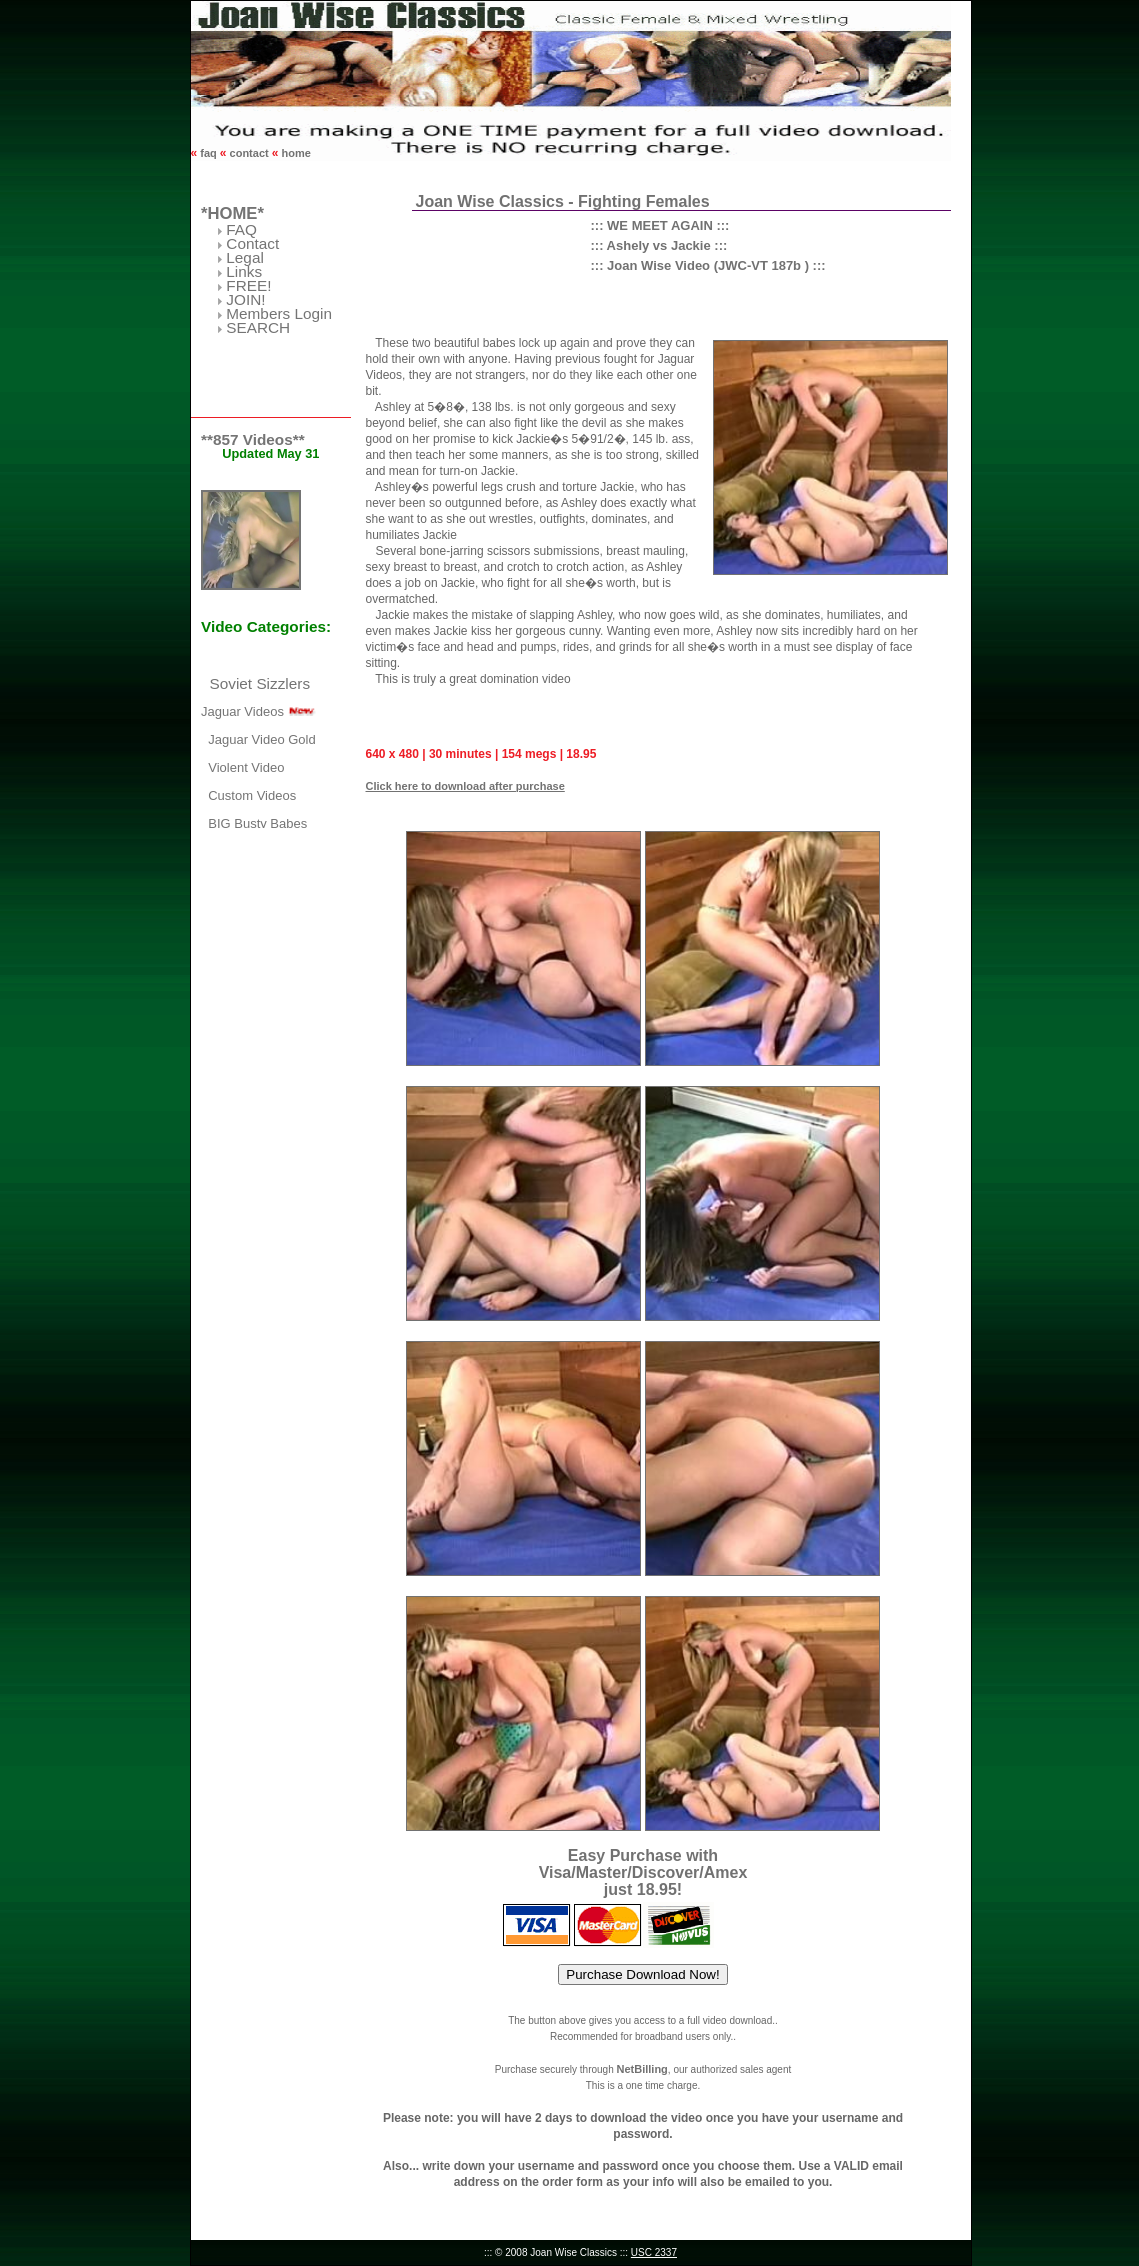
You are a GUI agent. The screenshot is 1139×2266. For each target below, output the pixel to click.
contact (249, 153)
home (294, 153)
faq (208, 153)
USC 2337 (654, 2252)
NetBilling (641, 2069)
